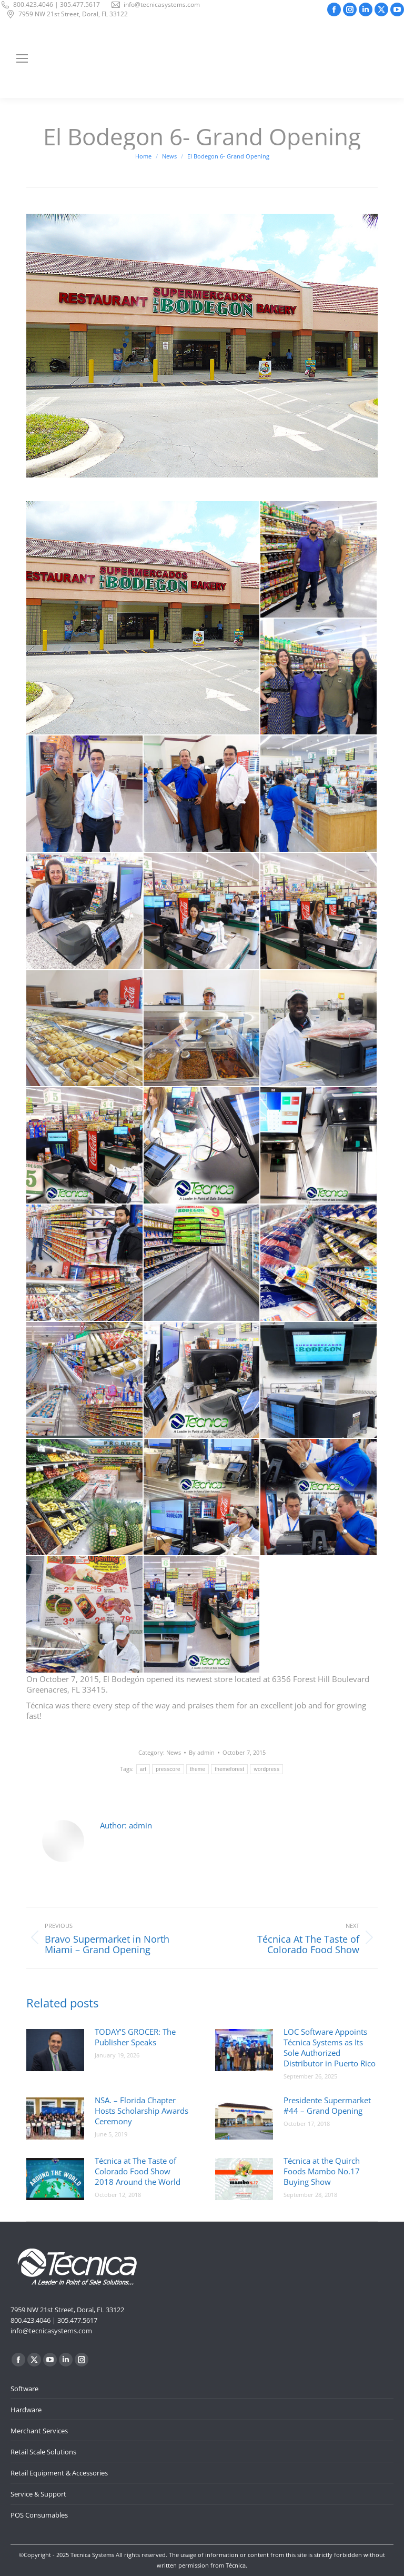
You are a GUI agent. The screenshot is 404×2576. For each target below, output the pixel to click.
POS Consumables (39, 2515)
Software (24, 2388)
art (143, 1769)
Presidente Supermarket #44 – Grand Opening (327, 2105)
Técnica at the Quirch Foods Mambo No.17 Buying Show (322, 2171)
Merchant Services (39, 2430)
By (202, 1752)
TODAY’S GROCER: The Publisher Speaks (135, 2036)
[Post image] (55, 2050)
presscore (168, 1769)
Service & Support (38, 2494)
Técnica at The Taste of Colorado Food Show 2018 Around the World (137, 2171)
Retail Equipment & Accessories (59, 2473)
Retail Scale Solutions (43, 2451)
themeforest (229, 1769)
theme (197, 1769)
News (173, 1752)
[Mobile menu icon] (22, 58)
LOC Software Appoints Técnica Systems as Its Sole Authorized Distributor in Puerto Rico (330, 2047)
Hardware (26, 2409)
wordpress (266, 1769)
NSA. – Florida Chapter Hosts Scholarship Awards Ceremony (141, 2110)
